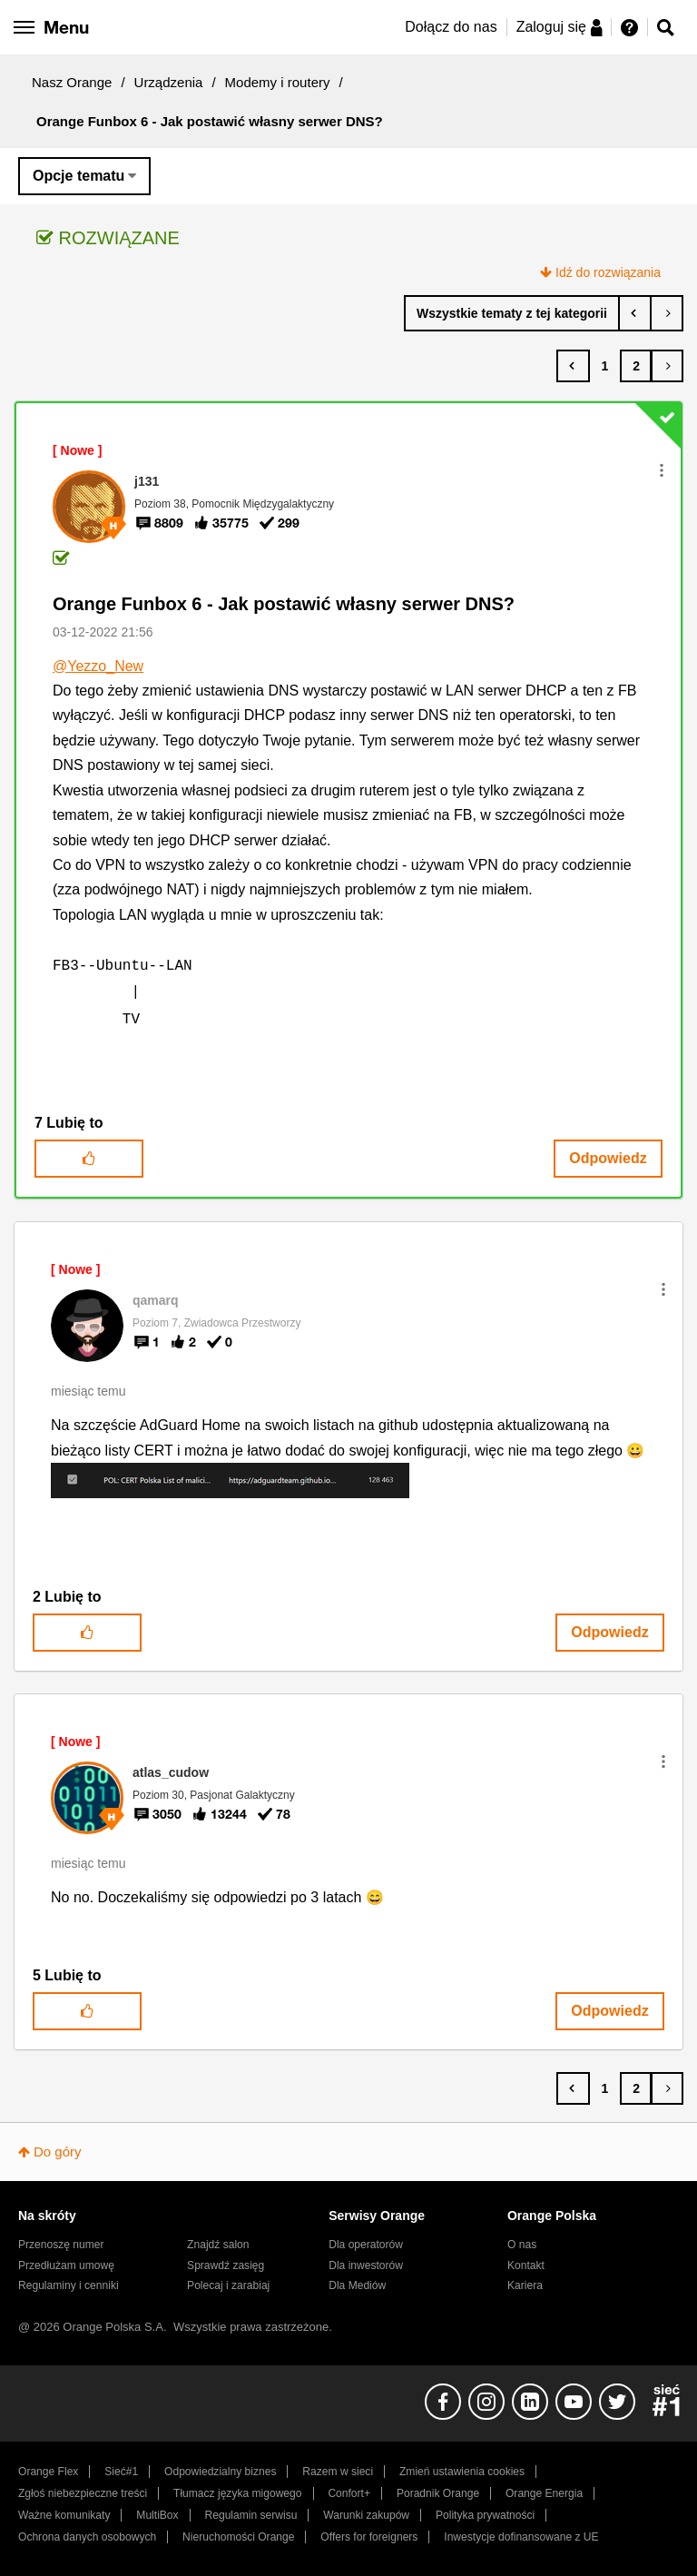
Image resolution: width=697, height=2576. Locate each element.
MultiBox (157, 2515)
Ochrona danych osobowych (87, 2537)
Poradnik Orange (438, 2493)
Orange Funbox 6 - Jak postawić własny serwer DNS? (284, 604)
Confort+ (349, 2493)
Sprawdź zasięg (225, 2265)
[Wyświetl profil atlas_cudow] (171, 1772)
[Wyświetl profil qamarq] (156, 1300)
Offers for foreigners (368, 2537)
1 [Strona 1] (604, 366)
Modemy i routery (277, 82)
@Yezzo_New (98, 666)
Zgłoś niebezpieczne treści (82, 2493)
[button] (661, 470)
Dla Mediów (357, 2285)
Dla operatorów (366, 2244)
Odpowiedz (607, 1158)
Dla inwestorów (366, 2265)
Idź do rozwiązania (608, 272)
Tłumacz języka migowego (237, 2493)
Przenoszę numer (61, 2244)
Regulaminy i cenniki (68, 2285)
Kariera (525, 2285)
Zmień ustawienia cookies (462, 2471)
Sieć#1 (121, 2471)
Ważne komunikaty (64, 2515)
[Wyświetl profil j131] (146, 481)
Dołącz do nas (450, 27)
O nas (521, 2244)
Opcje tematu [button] (78, 175)
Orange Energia (544, 2493)
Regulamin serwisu (251, 2515)
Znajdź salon (218, 2244)
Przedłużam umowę (66, 2265)
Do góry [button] (58, 2151)
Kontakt (526, 2265)
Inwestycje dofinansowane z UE (521, 2537)
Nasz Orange (72, 82)
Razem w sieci (337, 2471)
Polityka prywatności (485, 2515)
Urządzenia (168, 82)
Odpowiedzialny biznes (220, 2471)
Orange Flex (48, 2471)
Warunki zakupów (366, 2515)
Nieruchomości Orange (238, 2537)
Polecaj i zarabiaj (228, 2285)
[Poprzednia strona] (573, 366)
